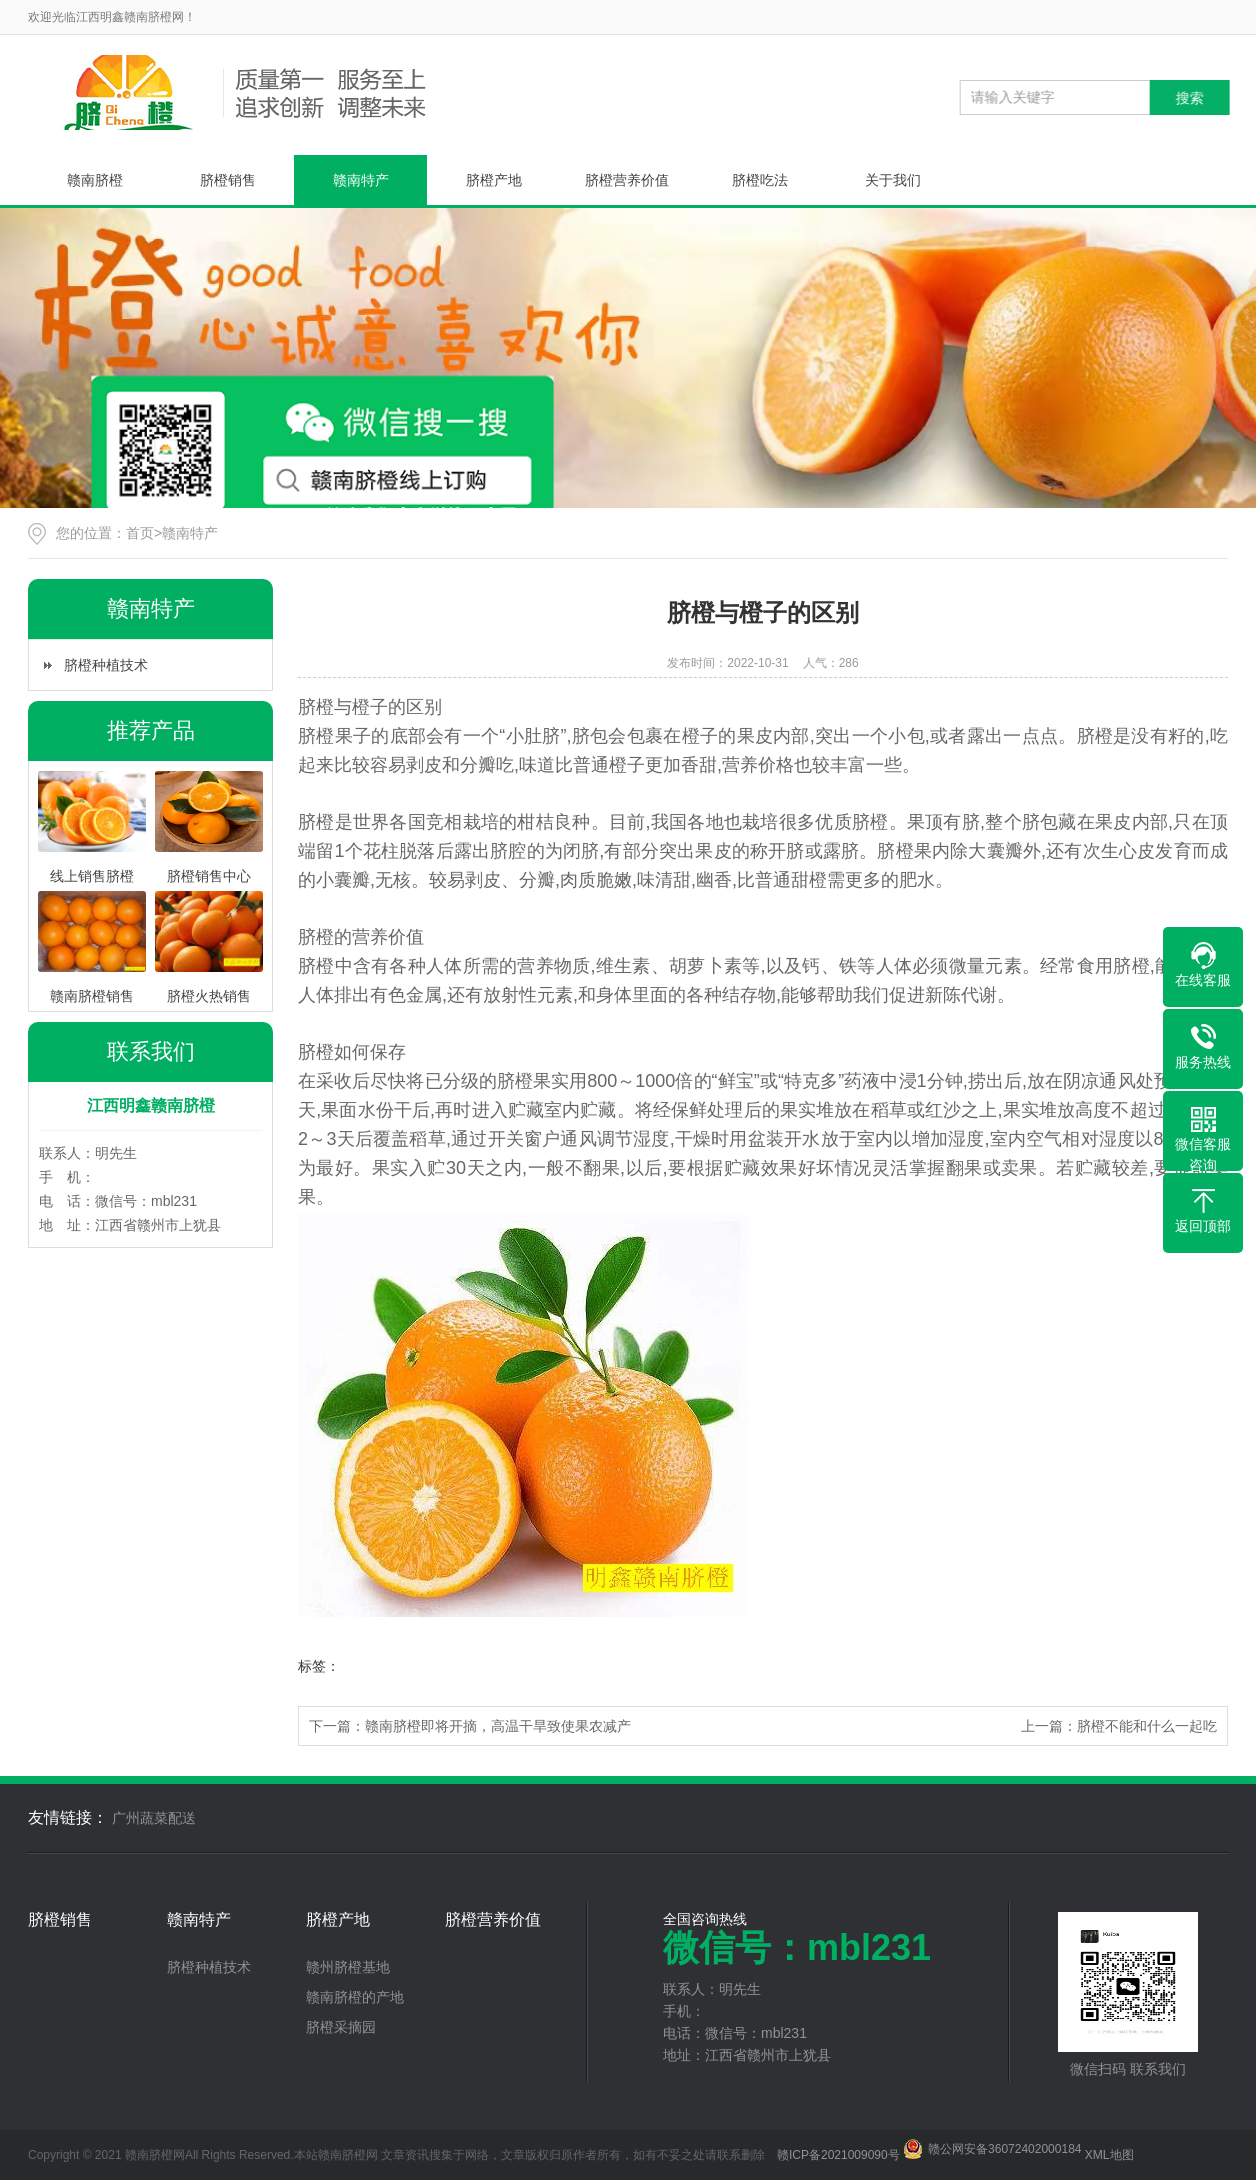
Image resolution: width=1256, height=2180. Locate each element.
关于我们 (893, 180)
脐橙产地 (494, 180)
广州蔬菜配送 (154, 1818)
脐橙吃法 (760, 180)
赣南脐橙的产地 (355, 1997)
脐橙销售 (228, 180)
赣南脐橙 (95, 180)
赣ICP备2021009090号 (838, 2155)
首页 (140, 533)
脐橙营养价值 (627, 180)
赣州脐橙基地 (348, 1967)
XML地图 (1109, 2155)
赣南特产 (361, 180)
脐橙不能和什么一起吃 (1147, 1726)
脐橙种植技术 (106, 665)
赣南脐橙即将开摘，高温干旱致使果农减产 (498, 1726)
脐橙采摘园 (341, 2027)
